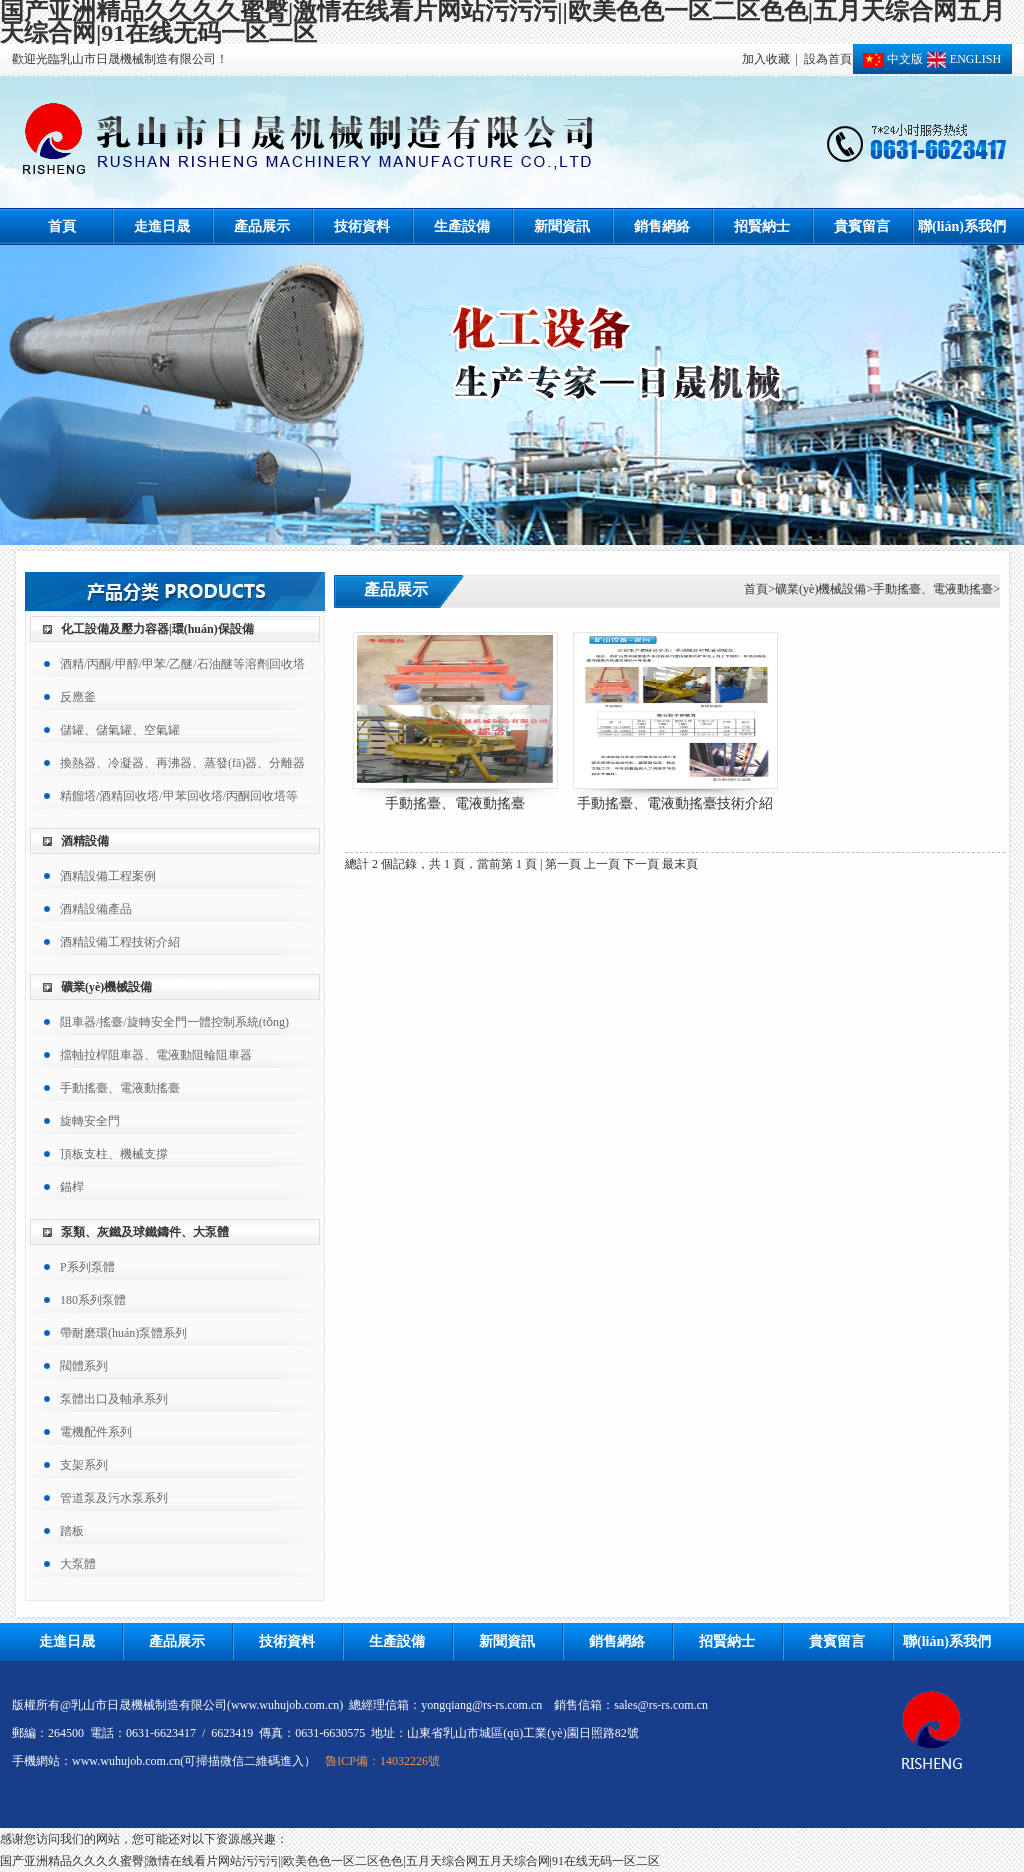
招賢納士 (762, 226)
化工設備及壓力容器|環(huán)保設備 (157, 629)
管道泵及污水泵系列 (114, 1498)
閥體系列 (84, 1366)
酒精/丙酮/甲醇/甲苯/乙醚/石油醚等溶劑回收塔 (182, 664)
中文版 (893, 59)
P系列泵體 (87, 1267)
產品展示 (262, 226)
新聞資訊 (562, 226)
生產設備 (462, 226)
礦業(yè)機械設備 (106, 987)
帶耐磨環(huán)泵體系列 (123, 1333)
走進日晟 (162, 226)
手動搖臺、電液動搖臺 (933, 589)
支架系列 (84, 1465)
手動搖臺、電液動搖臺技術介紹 (675, 803)
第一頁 (563, 864)
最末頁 (680, 864)
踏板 (72, 1531)
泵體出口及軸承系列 (114, 1399)
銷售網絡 (662, 226)
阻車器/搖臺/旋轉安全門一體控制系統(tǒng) (174, 1022)
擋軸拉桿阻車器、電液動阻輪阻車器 (156, 1055)
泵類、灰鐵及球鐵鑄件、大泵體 (145, 1232)
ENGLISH (962, 59)
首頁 (62, 226)
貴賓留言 (862, 226)
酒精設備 (85, 841)
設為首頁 (828, 59)
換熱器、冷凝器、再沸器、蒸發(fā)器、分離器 (182, 763)
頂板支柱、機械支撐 (114, 1154)
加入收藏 (766, 59)
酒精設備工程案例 (108, 876)
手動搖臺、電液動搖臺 (455, 803)
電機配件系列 (96, 1432)
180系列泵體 (93, 1300)
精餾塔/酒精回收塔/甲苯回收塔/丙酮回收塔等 (179, 796)
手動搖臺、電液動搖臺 (120, 1088)
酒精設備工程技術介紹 (120, 942)
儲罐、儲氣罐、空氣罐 (120, 730)
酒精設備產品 (96, 909)
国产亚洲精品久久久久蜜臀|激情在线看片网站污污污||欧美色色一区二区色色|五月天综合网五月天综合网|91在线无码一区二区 (330, 1861)
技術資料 (362, 226)
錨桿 (72, 1187)
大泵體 (78, 1564)
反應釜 (78, 697)
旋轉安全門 (90, 1121)
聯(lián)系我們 (962, 226)
